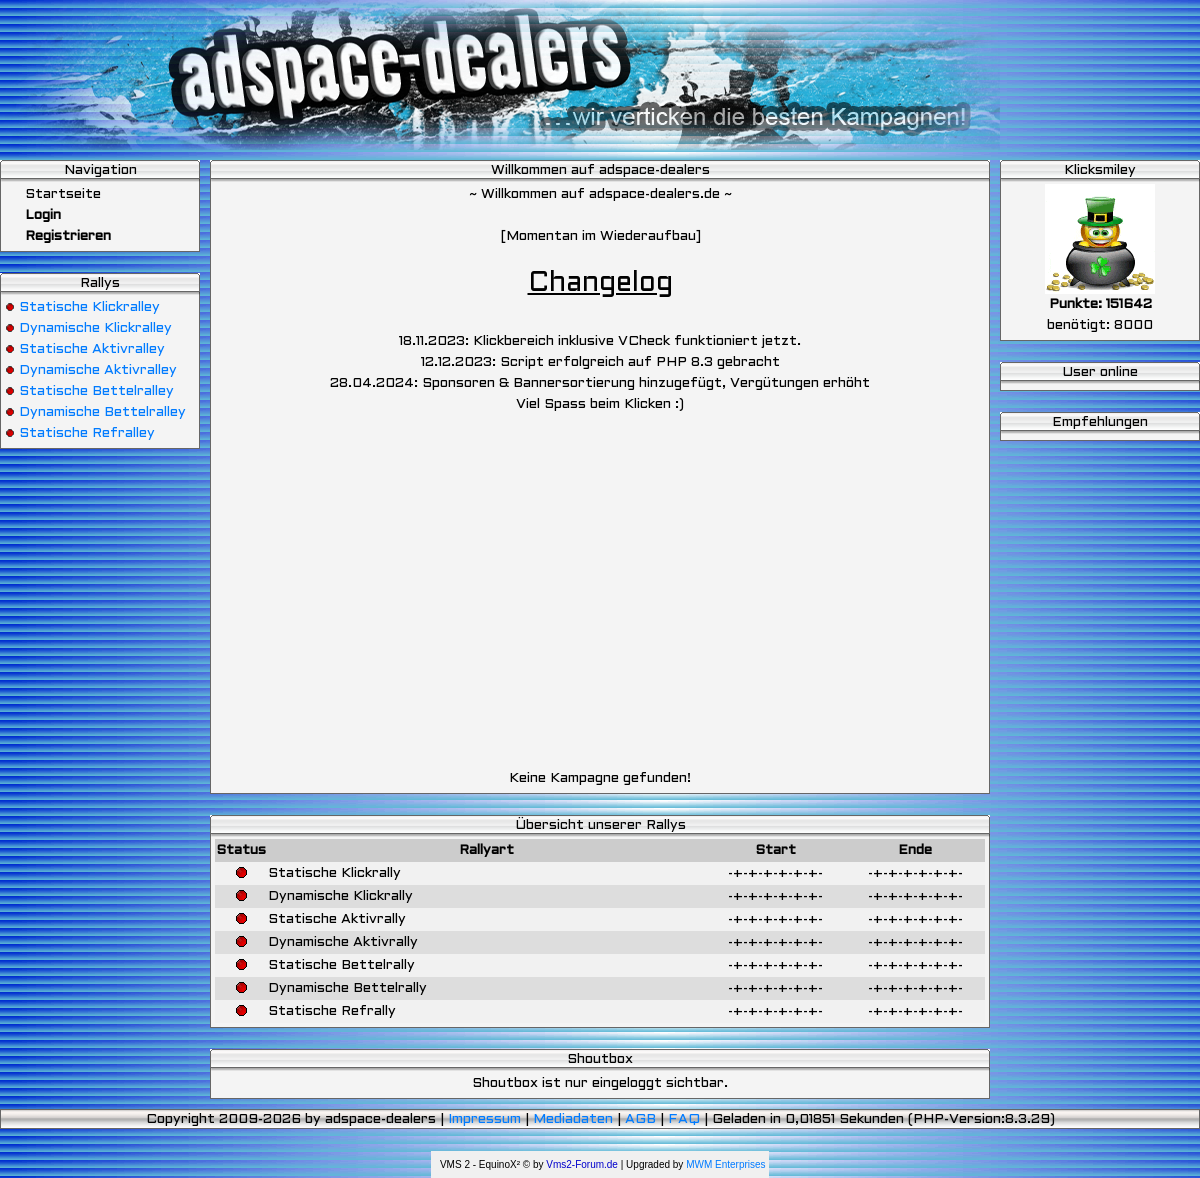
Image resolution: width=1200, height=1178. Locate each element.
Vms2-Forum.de (582, 1164)
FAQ (684, 1119)
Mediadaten (573, 1119)
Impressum (484, 1119)
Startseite (53, 194)
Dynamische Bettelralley (102, 412)
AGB (640, 1119)
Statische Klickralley (89, 307)
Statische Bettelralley (96, 391)
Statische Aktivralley (92, 349)
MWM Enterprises (725, 1164)
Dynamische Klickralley (95, 328)
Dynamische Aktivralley (98, 370)
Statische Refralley (87, 433)
